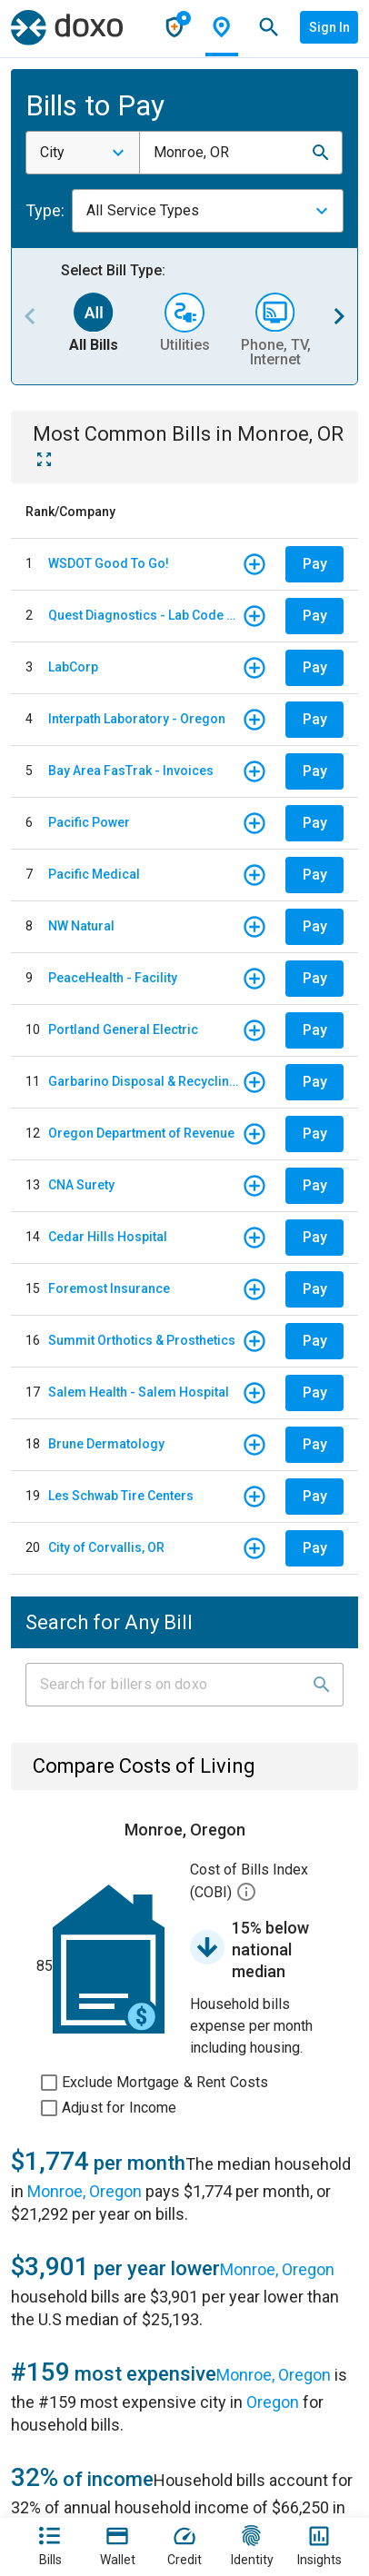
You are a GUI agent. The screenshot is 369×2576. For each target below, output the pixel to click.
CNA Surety (81, 1185)
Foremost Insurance (109, 1288)
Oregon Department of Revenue (141, 1133)
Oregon (272, 2402)
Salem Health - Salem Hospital (138, 1392)
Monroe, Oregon (84, 2191)
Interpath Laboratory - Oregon (136, 718)
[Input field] (168, 1684)
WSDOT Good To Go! (108, 563)
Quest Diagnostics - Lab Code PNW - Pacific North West (145, 615)
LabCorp (73, 667)
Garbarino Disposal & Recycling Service (145, 1081)
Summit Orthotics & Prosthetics (141, 1340)
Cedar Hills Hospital (107, 1236)
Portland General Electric (123, 1029)
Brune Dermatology (106, 1444)
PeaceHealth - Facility (112, 977)
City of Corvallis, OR (106, 1547)
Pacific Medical (94, 874)
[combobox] (82, 152)
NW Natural (81, 926)
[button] (321, 153)
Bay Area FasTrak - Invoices (131, 770)
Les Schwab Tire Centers (121, 1495)
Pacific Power (89, 822)
